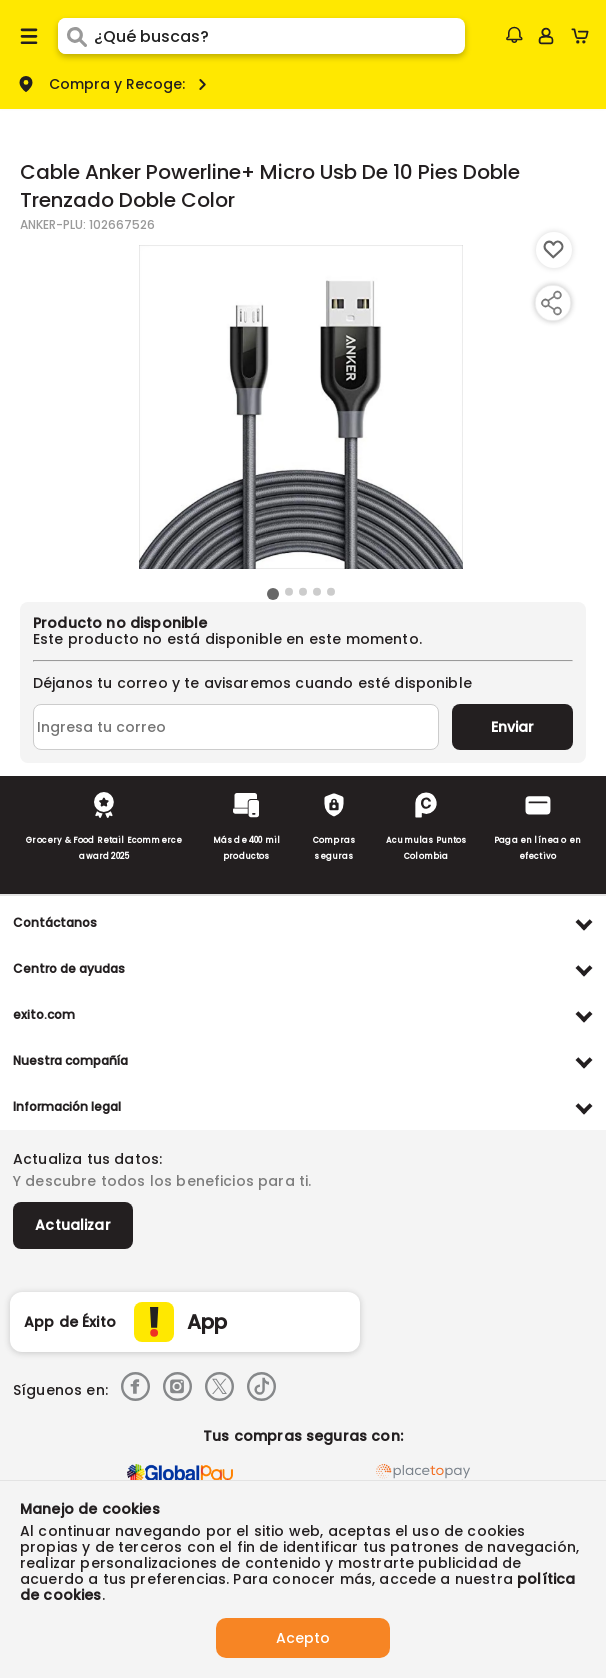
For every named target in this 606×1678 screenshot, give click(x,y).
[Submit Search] (76, 36)
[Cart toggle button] (584, 36)
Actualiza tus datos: (87, 1159)
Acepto (303, 1638)
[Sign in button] (546, 36)
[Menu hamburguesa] (29, 36)
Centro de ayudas (69, 968)
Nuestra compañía (70, 1060)
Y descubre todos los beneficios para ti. (162, 1181)
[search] (279, 36)
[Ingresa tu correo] (236, 727)
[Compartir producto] (551, 303)
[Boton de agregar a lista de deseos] (554, 250)
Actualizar (73, 1225)
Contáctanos (55, 922)
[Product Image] (301, 407)
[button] (514, 35)
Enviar (512, 727)
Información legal (67, 1106)
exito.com (44, 1014)
